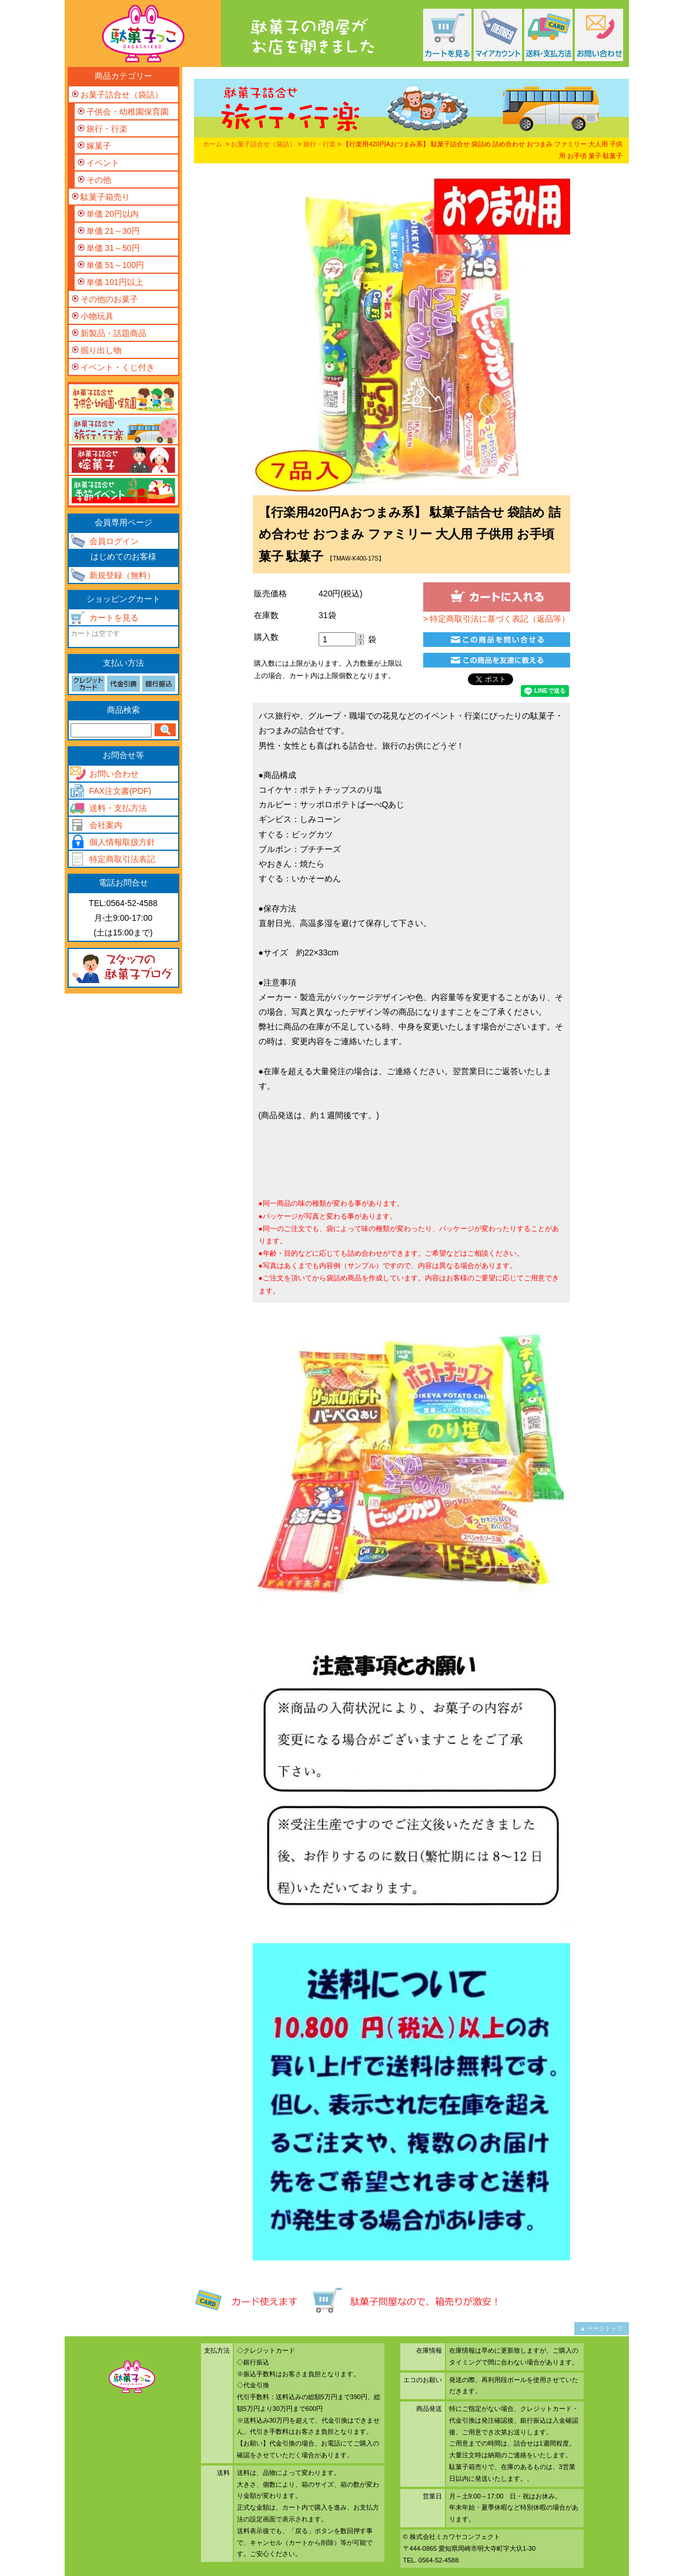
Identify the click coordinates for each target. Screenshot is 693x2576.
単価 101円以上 (114, 282)
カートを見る (114, 617)
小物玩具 (97, 316)
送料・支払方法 (118, 808)
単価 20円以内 (112, 214)
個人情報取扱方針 (122, 842)
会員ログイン (114, 541)
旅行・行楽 (319, 143)
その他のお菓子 (109, 299)
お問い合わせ (114, 774)
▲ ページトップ (601, 2328)
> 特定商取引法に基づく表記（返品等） (495, 618)
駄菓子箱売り (105, 197)
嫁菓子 (98, 145)
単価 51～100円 (115, 265)
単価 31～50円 (113, 248)
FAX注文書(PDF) (120, 791)
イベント (102, 162)
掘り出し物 (101, 350)
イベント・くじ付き (118, 367)
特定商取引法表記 (122, 859)
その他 (98, 180)
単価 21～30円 (113, 231)
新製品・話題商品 (113, 333)
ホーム (212, 143)
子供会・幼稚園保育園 (127, 111)
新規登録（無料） (122, 575)
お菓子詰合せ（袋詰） (263, 143)
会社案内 (105, 825)
